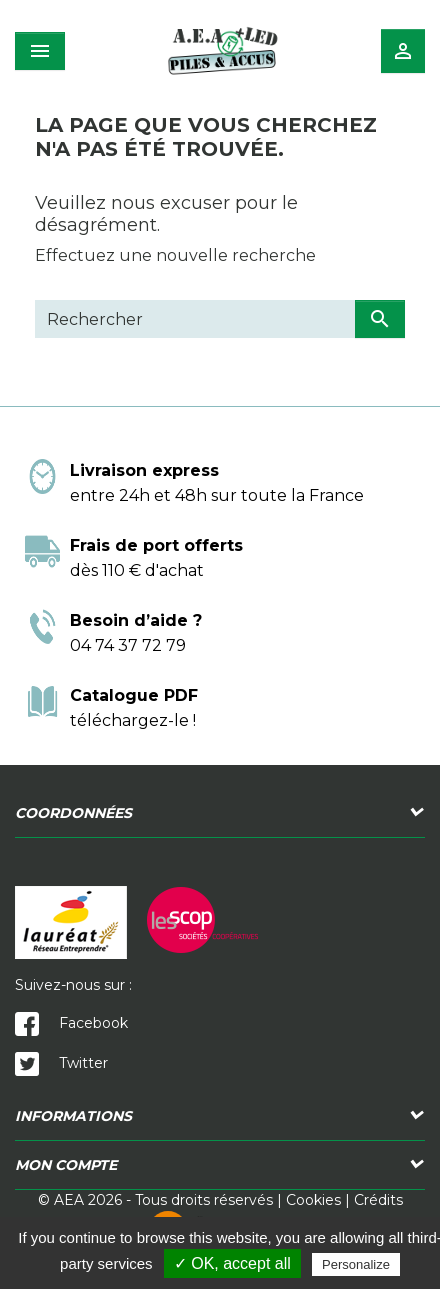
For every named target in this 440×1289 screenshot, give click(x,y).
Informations (73, 1116)
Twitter (61, 1063)
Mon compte (66, 1165)
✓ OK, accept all (232, 1263)
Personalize (356, 1264)
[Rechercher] (195, 319)
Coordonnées (73, 813)
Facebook (71, 1023)
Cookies (313, 1200)
